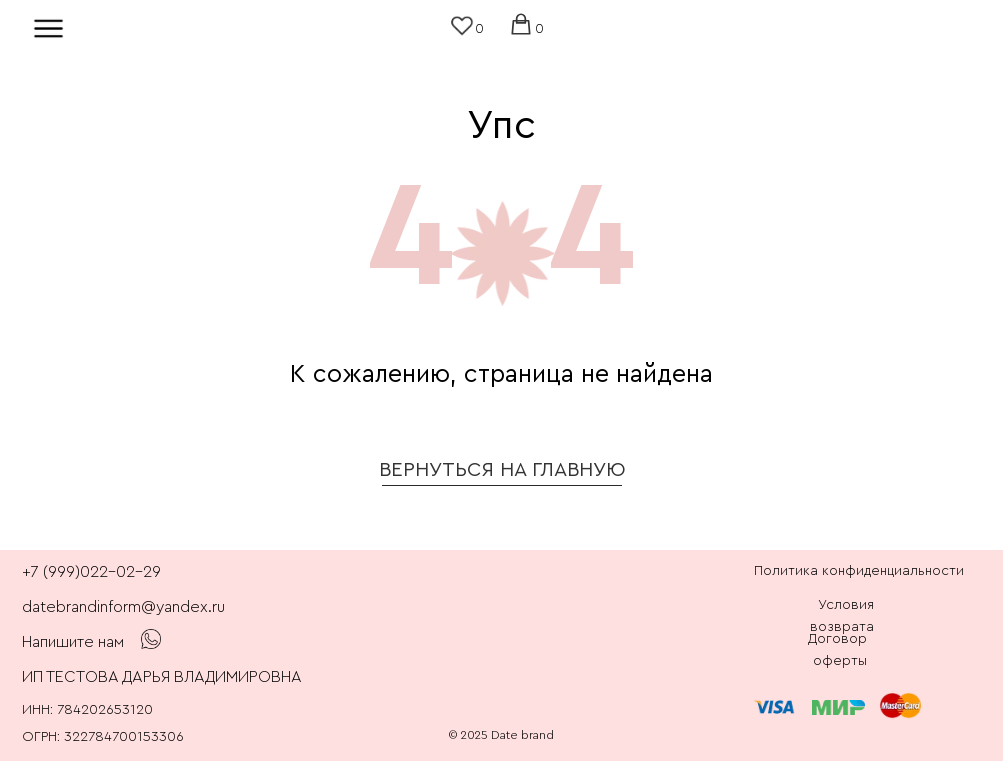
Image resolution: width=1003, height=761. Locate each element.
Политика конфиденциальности (859, 571)
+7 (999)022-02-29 (91, 572)
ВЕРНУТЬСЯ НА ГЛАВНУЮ (502, 470)
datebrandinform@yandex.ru (123, 607)
